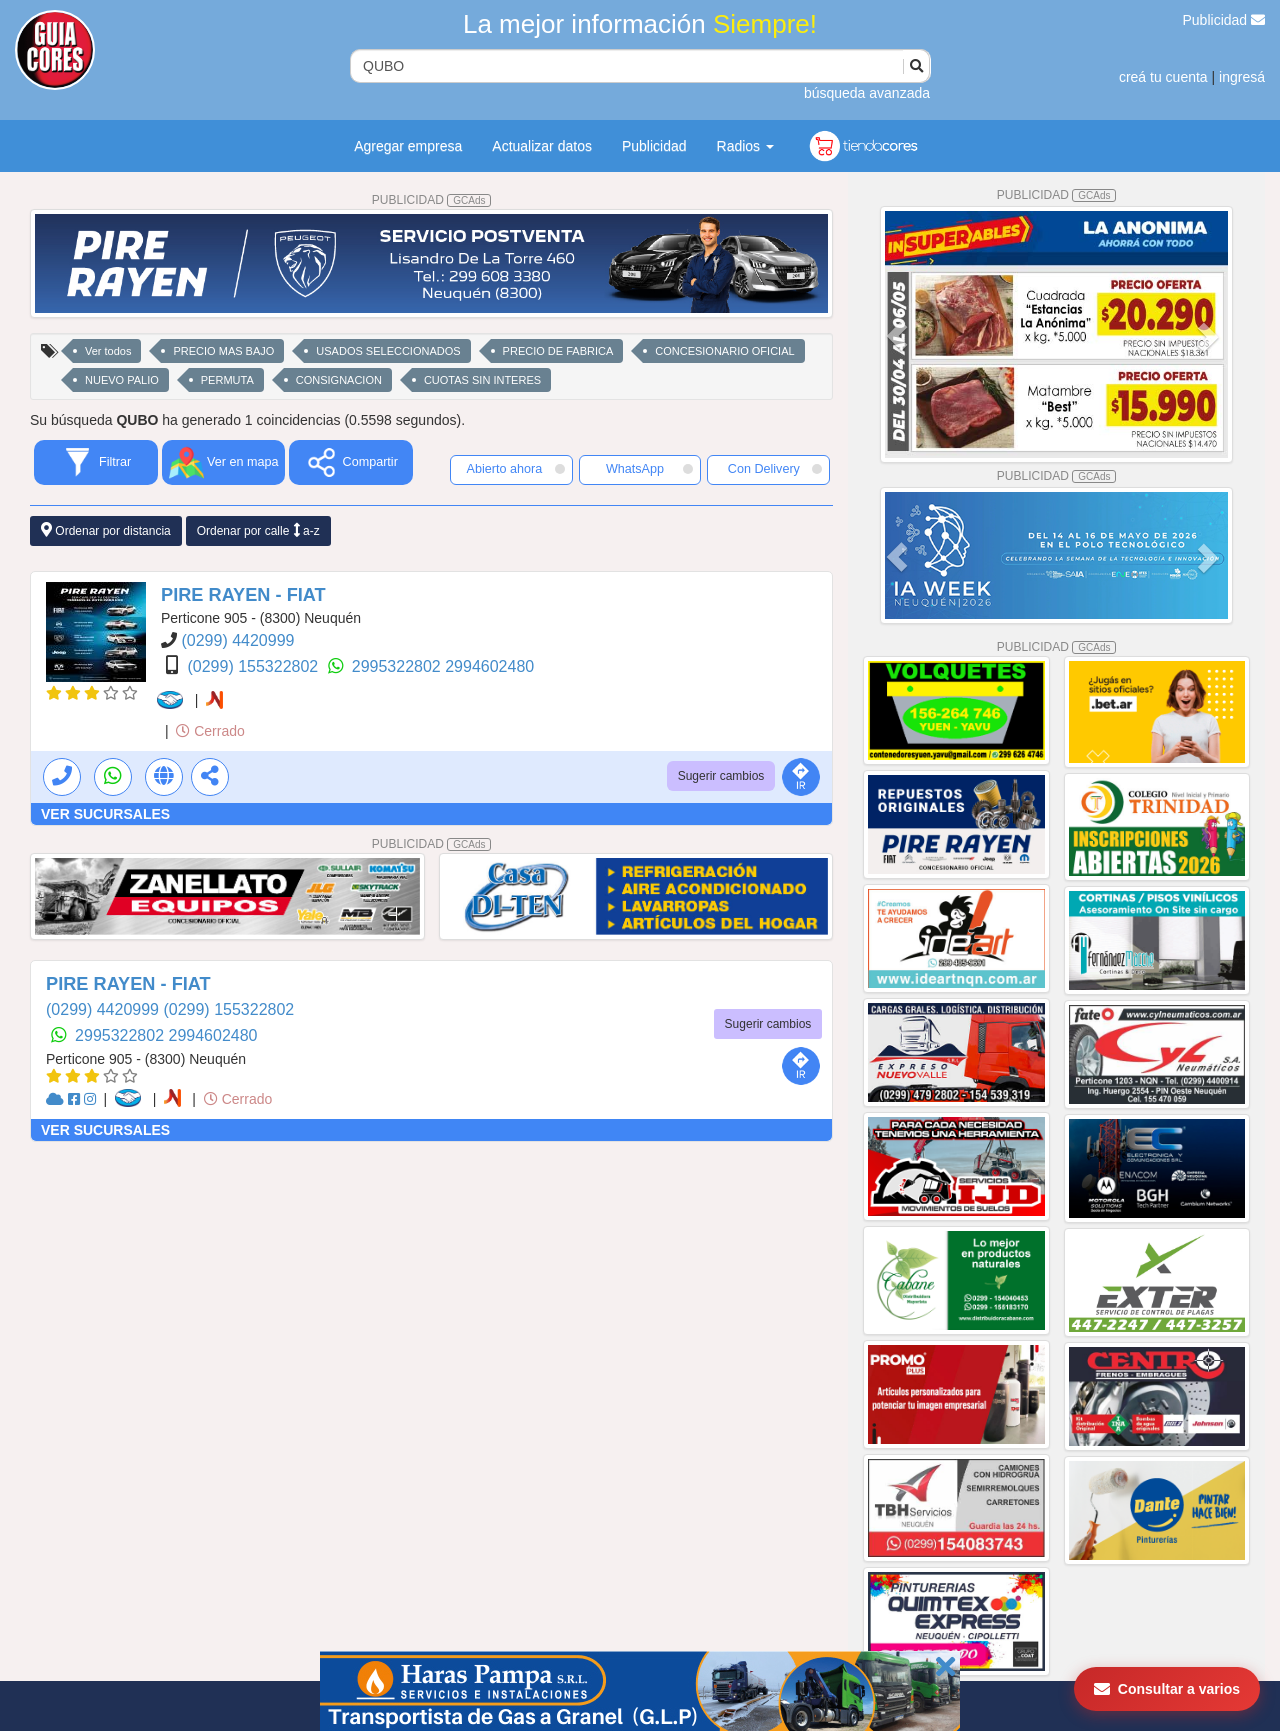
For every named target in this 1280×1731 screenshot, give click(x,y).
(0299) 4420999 (237, 640)
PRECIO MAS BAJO (223, 351)
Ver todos (108, 351)
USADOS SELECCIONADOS (388, 351)
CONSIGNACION (339, 380)
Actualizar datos (542, 146)
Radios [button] (745, 146)
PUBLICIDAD (432, 200)
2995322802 (398, 666)
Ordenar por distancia (106, 530)
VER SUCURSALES (105, 814)
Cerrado (210, 731)
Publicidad (1224, 20)
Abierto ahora (516, 469)
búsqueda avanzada (867, 93)
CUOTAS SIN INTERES (482, 380)
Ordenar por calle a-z (258, 530)
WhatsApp (650, 469)
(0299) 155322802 (254, 666)
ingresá (1242, 77)
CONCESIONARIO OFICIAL (724, 351)
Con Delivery (775, 469)
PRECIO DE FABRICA (558, 351)
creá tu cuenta (1163, 77)
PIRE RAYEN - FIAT (243, 595)
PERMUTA (227, 380)
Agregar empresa (408, 146)
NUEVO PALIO (122, 380)
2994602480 (489, 666)
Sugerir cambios (721, 776)
